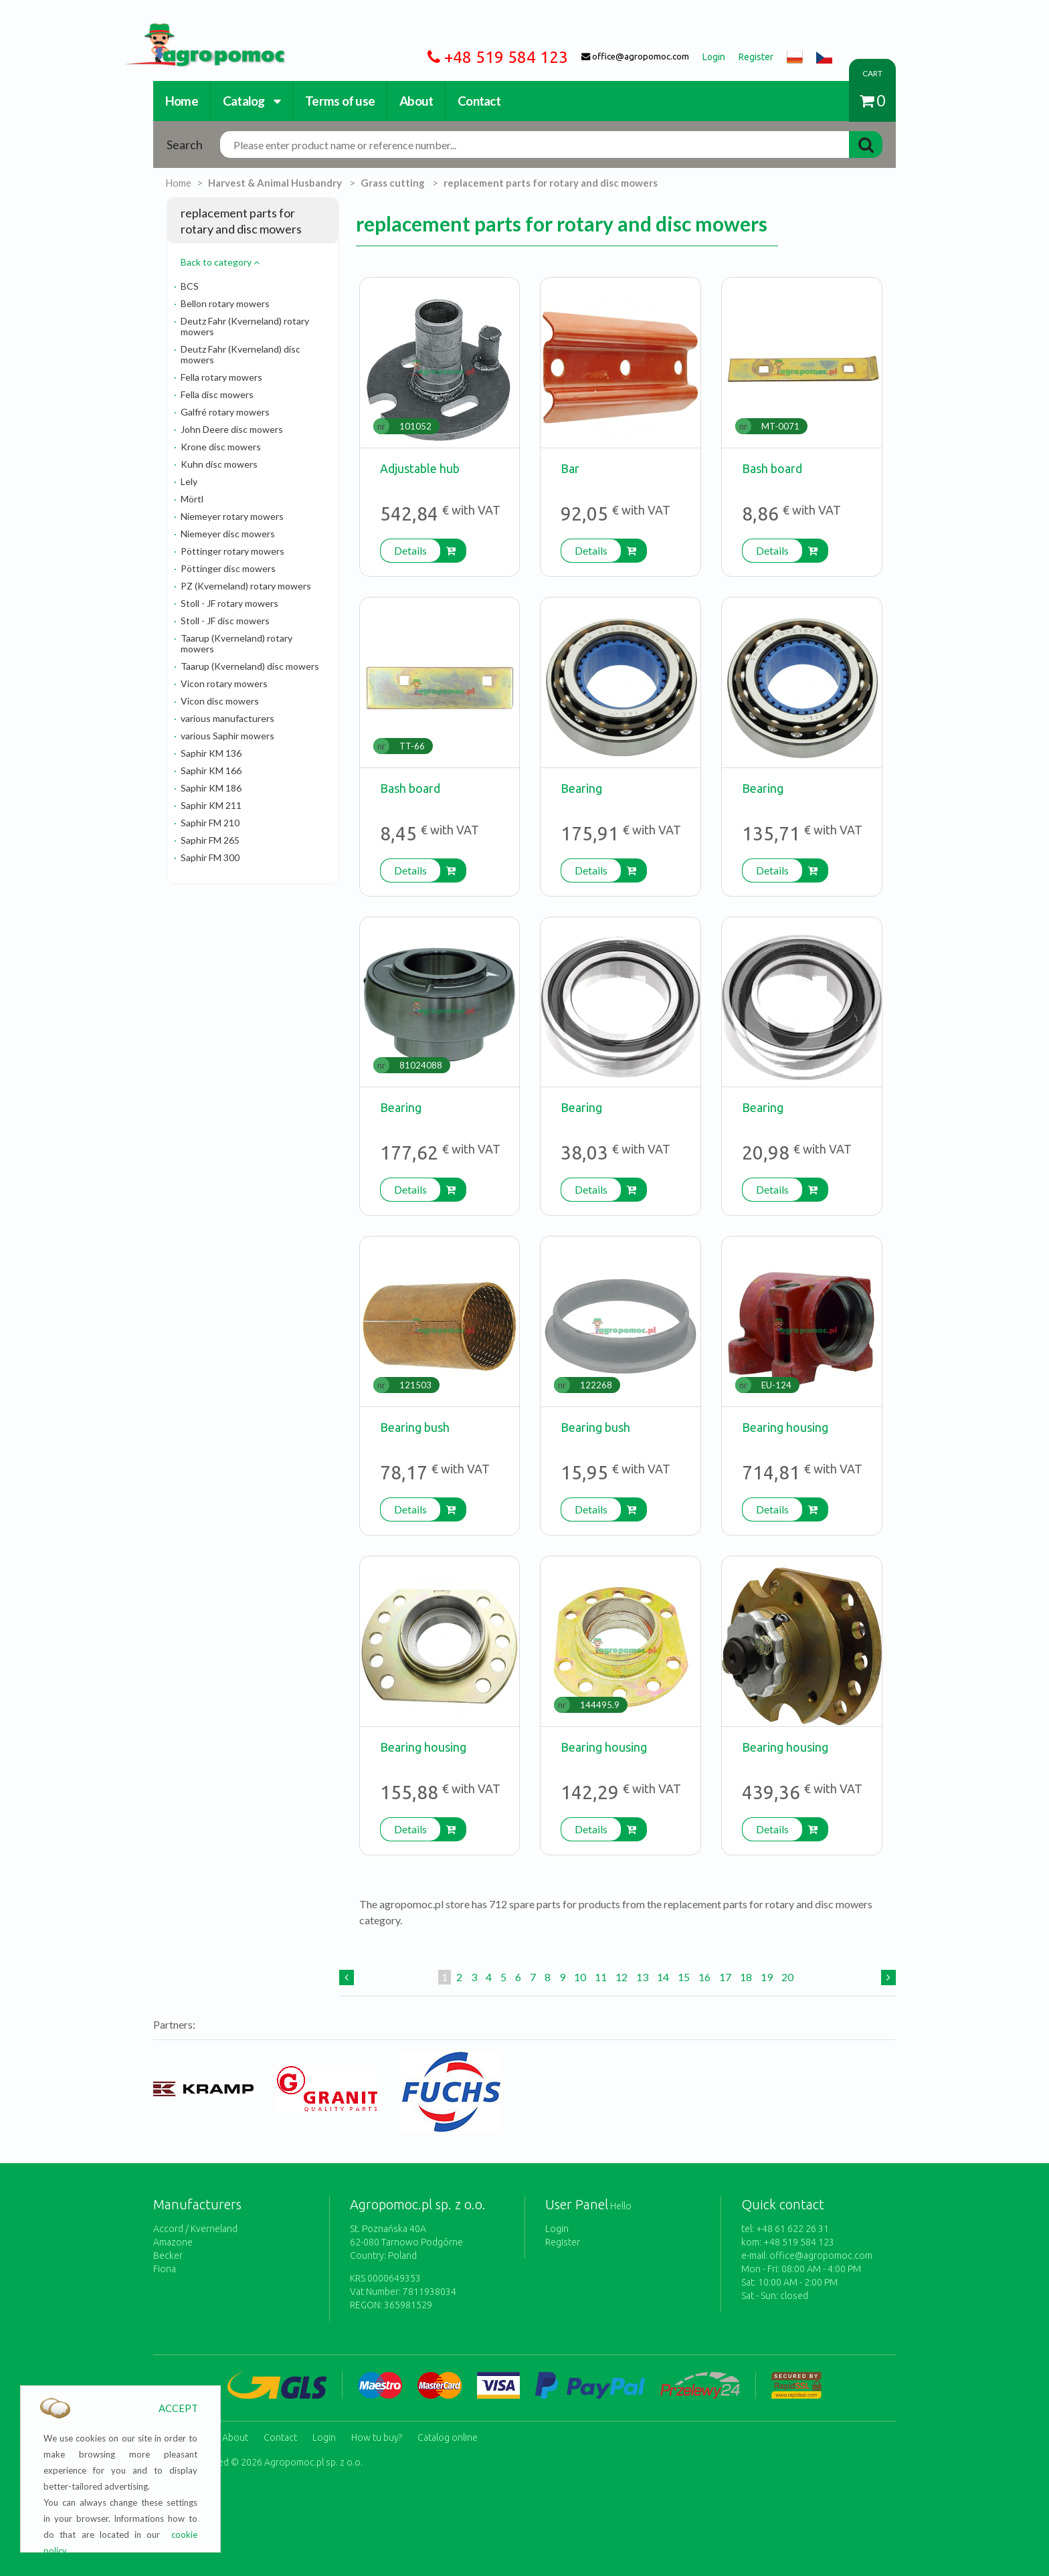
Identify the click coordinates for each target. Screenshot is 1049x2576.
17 (725, 1976)
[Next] (888, 1977)
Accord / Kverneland (195, 2228)
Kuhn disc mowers (219, 464)
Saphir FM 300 (210, 857)
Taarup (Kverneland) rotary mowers (236, 643)
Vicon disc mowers (220, 701)
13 (642, 1976)
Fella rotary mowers (221, 377)
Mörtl (192, 498)
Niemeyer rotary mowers (232, 516)
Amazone (173, 2242)
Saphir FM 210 (210, 822)
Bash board (772, 468)
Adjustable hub (420, 468)
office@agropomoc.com (820, 2255)
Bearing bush (415, 1427)
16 (704, 1976)
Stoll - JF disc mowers (225, 620)
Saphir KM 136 (211, 753)
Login (557, 2228)
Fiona (164, 2269)
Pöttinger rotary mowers (232, 551)
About (416, 100)
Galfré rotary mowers (225, 412)
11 (601, 1976)
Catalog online (447, 2436)
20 (787, 1976)
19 (767, 1976)
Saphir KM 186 (211, 788)
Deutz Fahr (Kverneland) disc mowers (240, 354)
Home (181, 100)
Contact (479, 100)
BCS (190, 286)
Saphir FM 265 (210, 840)
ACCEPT (178, 2408)
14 (663, 1976)
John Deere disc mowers (232, 429)
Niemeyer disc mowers (228, 533)
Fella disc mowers (217, 394)
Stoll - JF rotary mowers (229, 603)
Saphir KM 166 (211, 770)
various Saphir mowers (227, 735)
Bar (570, 468)
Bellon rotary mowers (225, 303)
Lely (189, 481)
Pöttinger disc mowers (228, 568)
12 (621, 1976)
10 (580, 1976)
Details (410, 550)
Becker (168, 2255)
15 (684, 1976)
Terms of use (340, 100)
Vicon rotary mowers (224, 683)
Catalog (251, 100)
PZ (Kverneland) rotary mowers (246, 585)
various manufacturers (227, 718)
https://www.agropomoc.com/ (195, 31)
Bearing (581, 788)
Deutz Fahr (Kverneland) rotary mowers (245, 326)
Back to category (220, 262)
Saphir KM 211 (211, 805)
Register (562, 2242)
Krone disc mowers (221, 446)
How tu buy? (376, 2436)
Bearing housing (785, 1427)
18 (746, 1976)
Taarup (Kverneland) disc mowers (250, 666)
